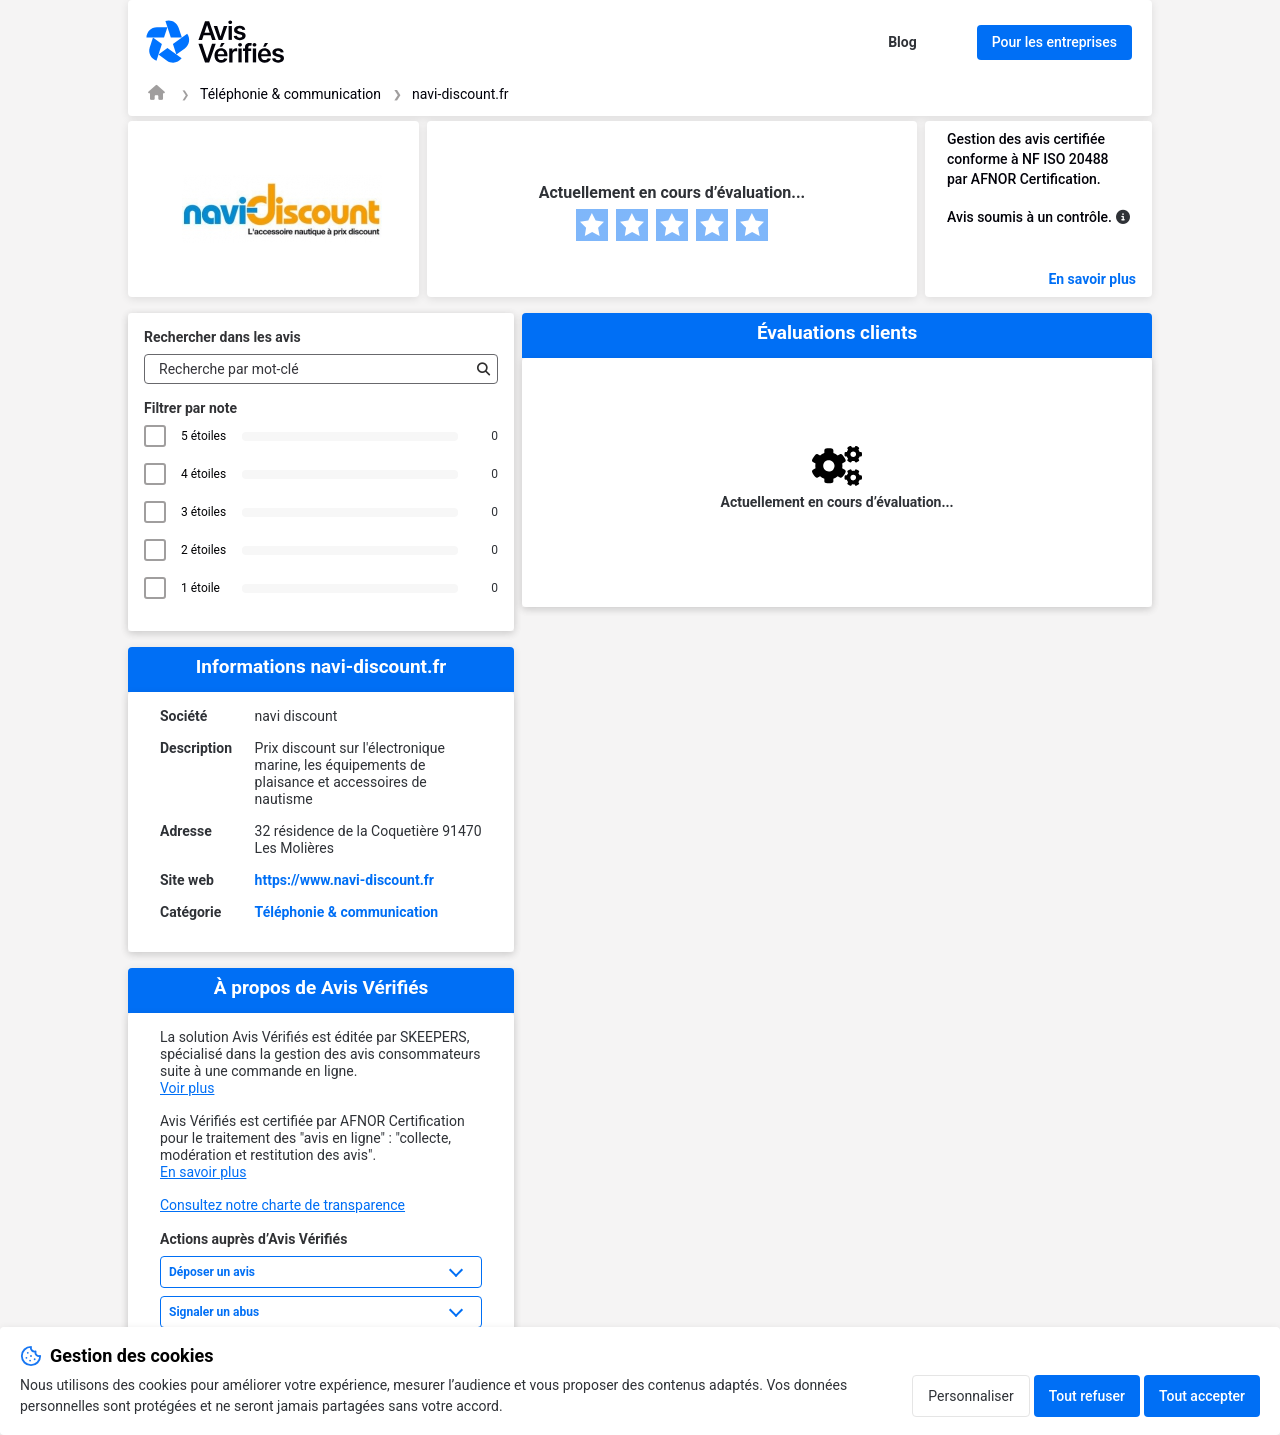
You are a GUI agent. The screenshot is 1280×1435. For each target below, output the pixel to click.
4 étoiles (203, 474)
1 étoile (203, 588)
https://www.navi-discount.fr (344, 880)
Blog (902, 42)
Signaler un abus (214, 1312)
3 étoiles (203, 512)
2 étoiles (203, 550)
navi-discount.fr (460, 94)
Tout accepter (1202, 1396)
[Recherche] (479, 369)
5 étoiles (203, 436)
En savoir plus (1092, 279)
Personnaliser (970, 1396)
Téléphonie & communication (290, 94)
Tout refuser (1087, 1396)
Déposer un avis (212, 1272)
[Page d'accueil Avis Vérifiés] (156, 92)
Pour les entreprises (1054, 42)
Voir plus (187, 1088)
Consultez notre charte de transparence (282, 1205)
